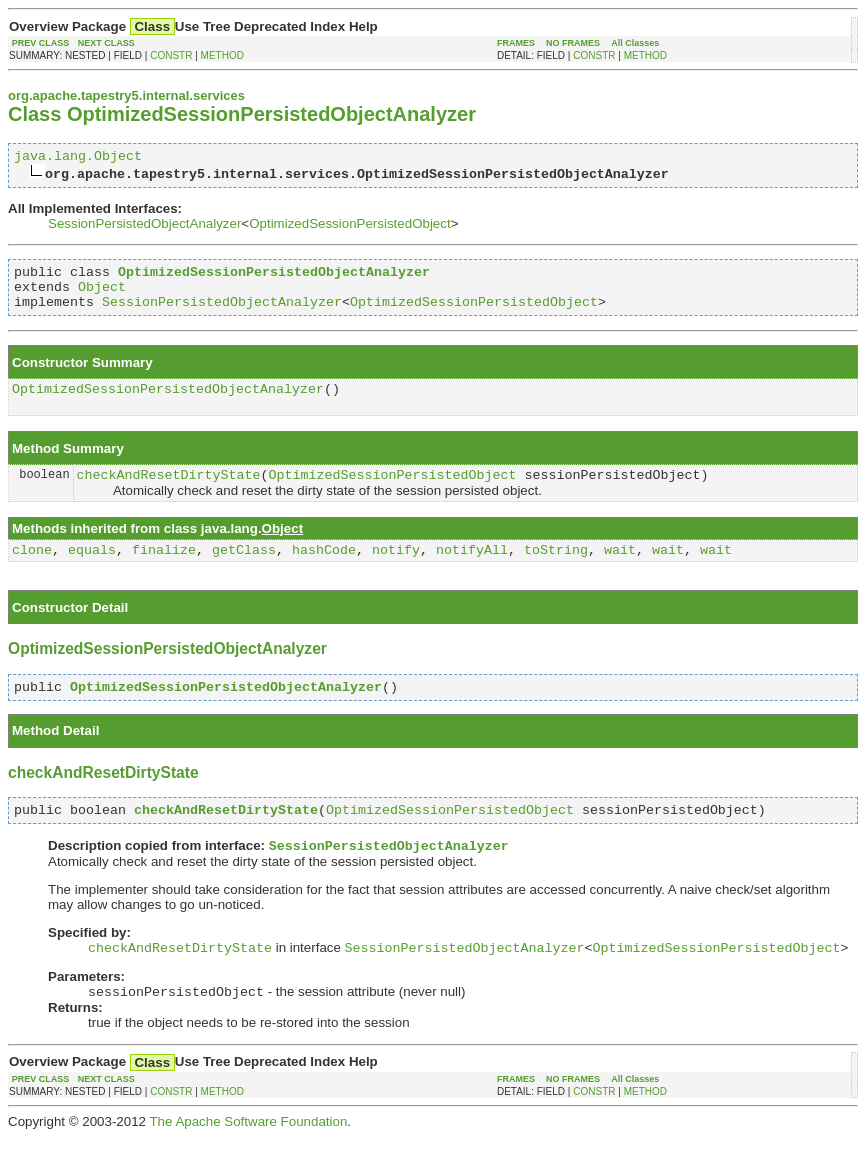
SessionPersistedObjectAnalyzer (144, 226)
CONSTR (171, 55)
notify (396, 570)
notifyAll (472, 570)
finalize (164, 570)
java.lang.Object (78, 158)
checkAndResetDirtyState (169, 492)
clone (32, 570)
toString (556, 570)
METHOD (222, 55)
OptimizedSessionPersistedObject (350, 226)
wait (620, 570)
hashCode (324, 570)
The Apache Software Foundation (248, 1154)
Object (102, 295)
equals (92, 570)
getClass (244, 570)
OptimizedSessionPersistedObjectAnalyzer (168, 403)
